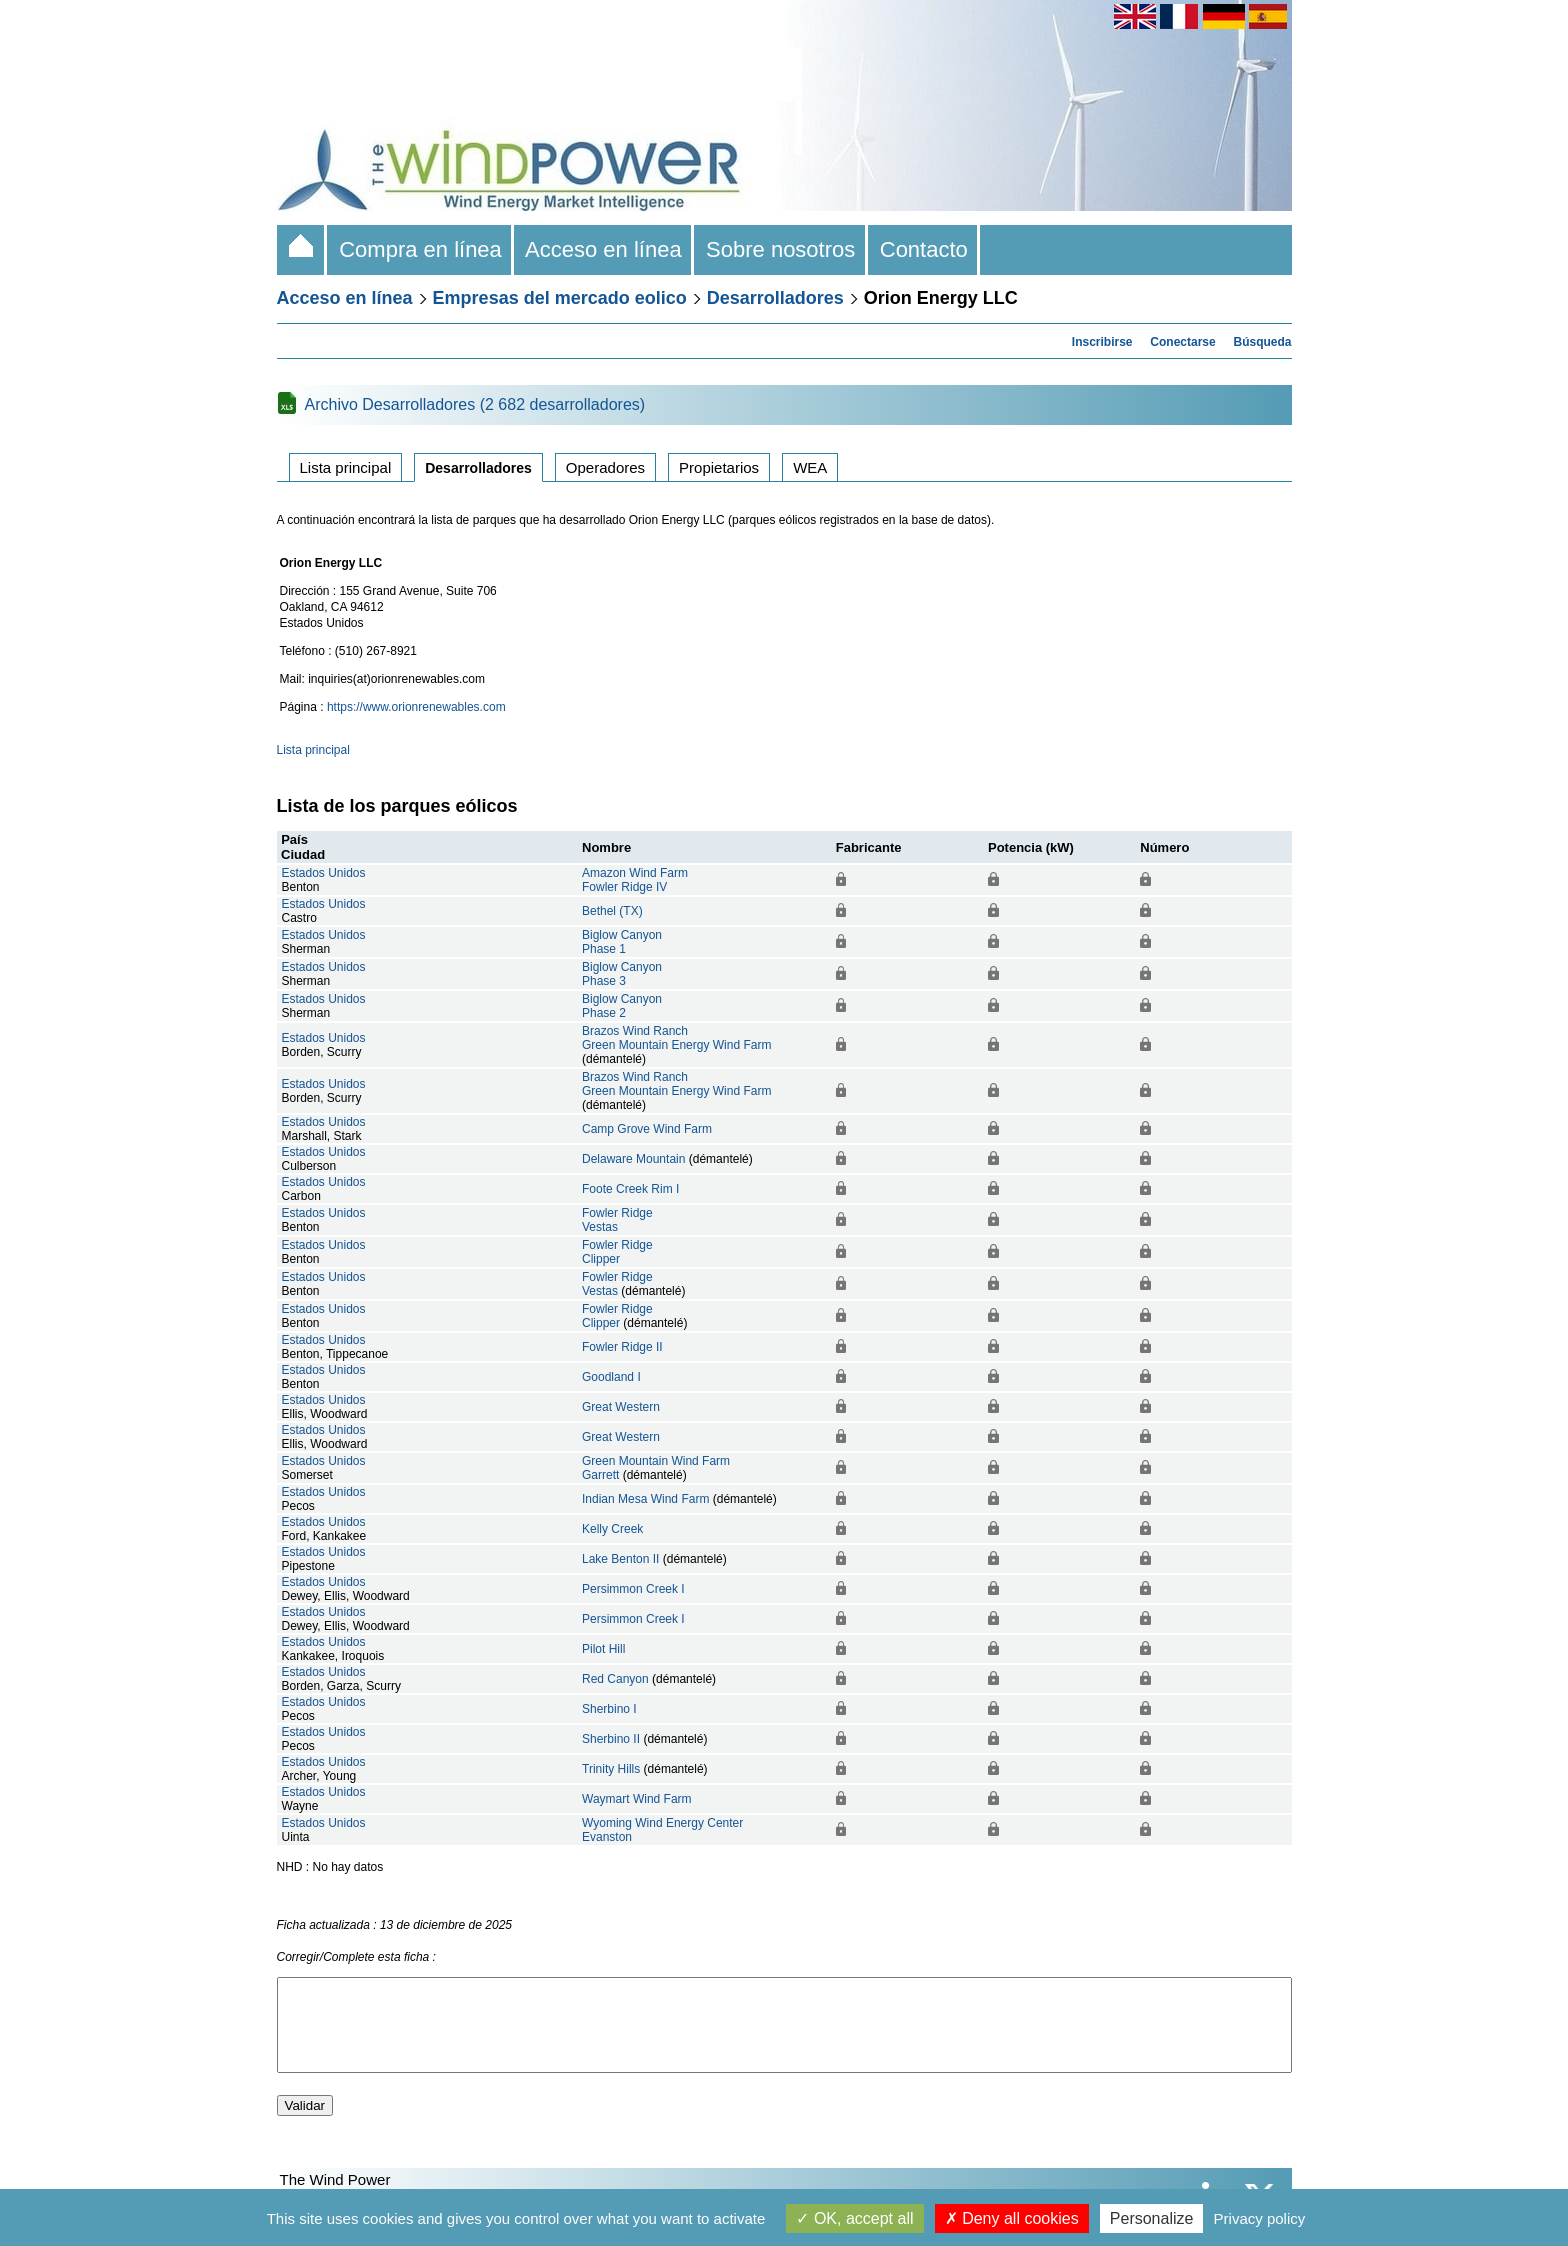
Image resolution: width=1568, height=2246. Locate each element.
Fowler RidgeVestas (617, 1220)
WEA (810, 467)
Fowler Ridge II (622, 1347)
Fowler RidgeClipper (617, 1252)
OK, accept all (854, 2218)
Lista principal (346, 467)
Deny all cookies (1012, 2218)
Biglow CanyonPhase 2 (622, 1006)
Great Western (621, 1407)
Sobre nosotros (781, 249)
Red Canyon (615, 1679)
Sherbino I (609, 1709)
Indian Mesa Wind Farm (645, 1499)
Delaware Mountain (633, 1159)
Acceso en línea (604, 249)
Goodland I (611, 1377)
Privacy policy (1260, 2218)
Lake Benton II (620, 1559)
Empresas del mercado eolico (560, 298)
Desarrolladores (775, 298)
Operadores (605, 467)
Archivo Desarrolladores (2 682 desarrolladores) (475, 404)
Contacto (924, 249)
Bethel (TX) (612, 911)
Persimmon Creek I (633, 1589)
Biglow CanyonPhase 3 (622, 974)
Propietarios (719, 467)
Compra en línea (420, 249)
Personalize (1152, 2218)
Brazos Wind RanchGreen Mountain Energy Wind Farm (676, 1038)
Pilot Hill (603, 1649)
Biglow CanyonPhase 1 (622, 942)
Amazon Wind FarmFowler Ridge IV (635, 880)
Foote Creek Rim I (630, 1189)
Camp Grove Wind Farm (647, 1129)
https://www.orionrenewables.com (416, 707)
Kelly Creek (612, 1529)
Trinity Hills (611, 1769)
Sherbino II (611, 1739)
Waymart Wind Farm (637, 1799)
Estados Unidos (324, 873)
